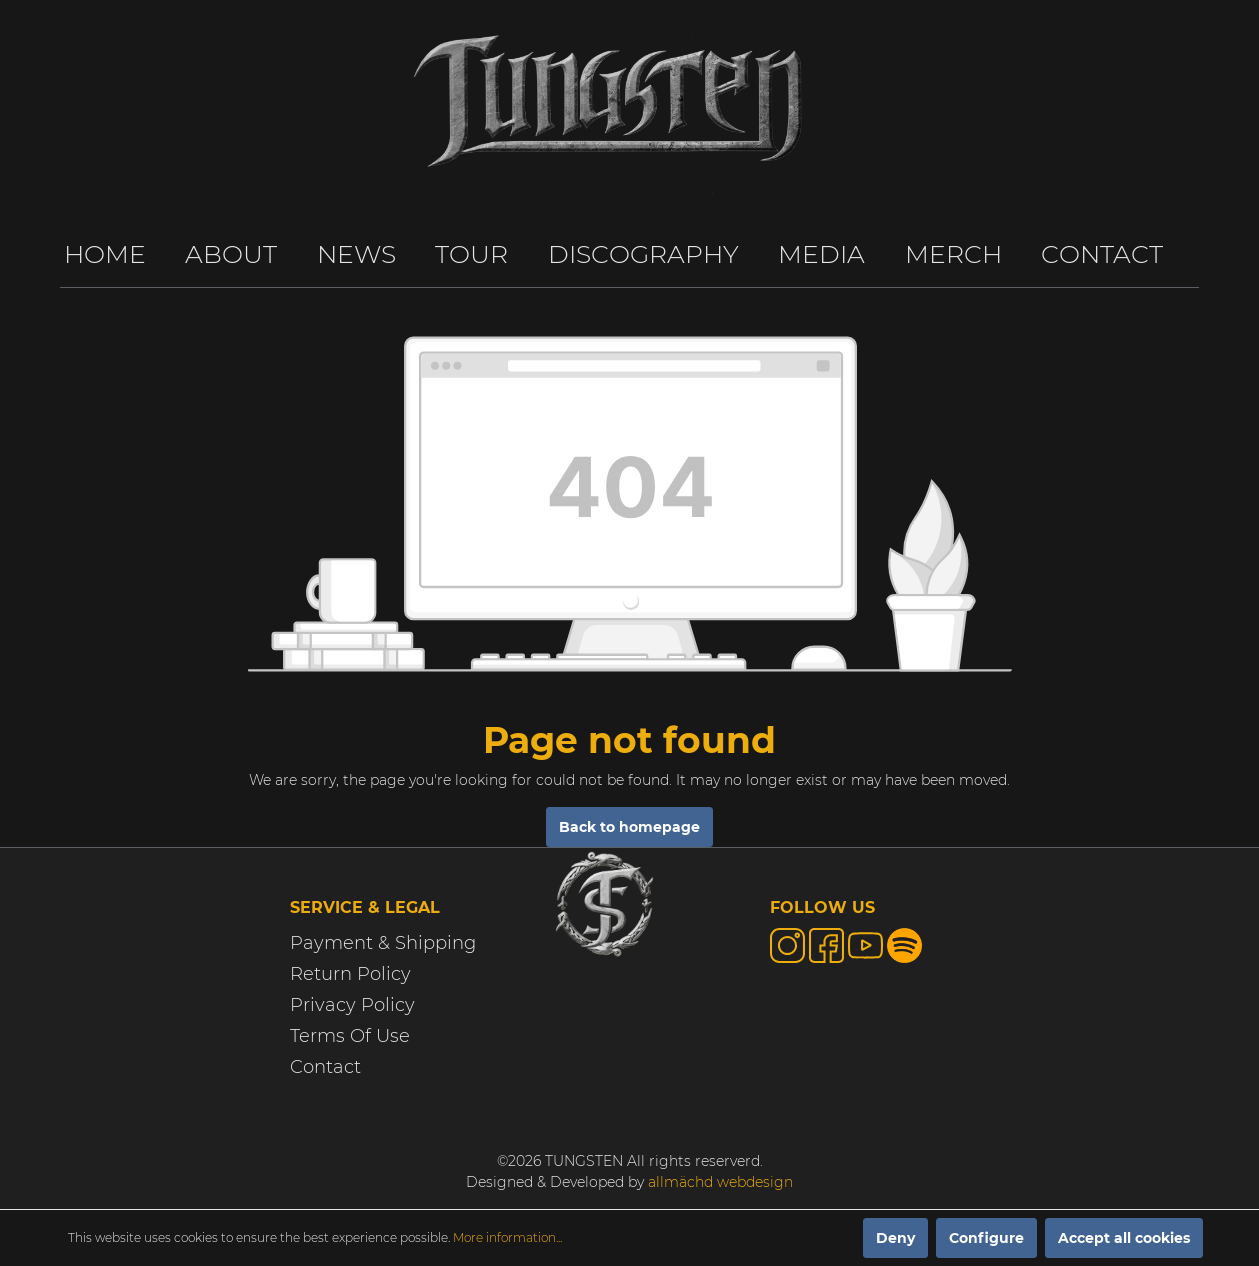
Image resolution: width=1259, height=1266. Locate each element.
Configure (986, 1238)
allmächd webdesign (720, 1182)
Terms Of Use (350, 1036)
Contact (325, 1067)
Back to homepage (629, 827)
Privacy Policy (352, 1005)
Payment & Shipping (383, 943)
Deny (895, 1238)
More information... (507, 1237)
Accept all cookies (1124, 1238)
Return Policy (350, 974)
